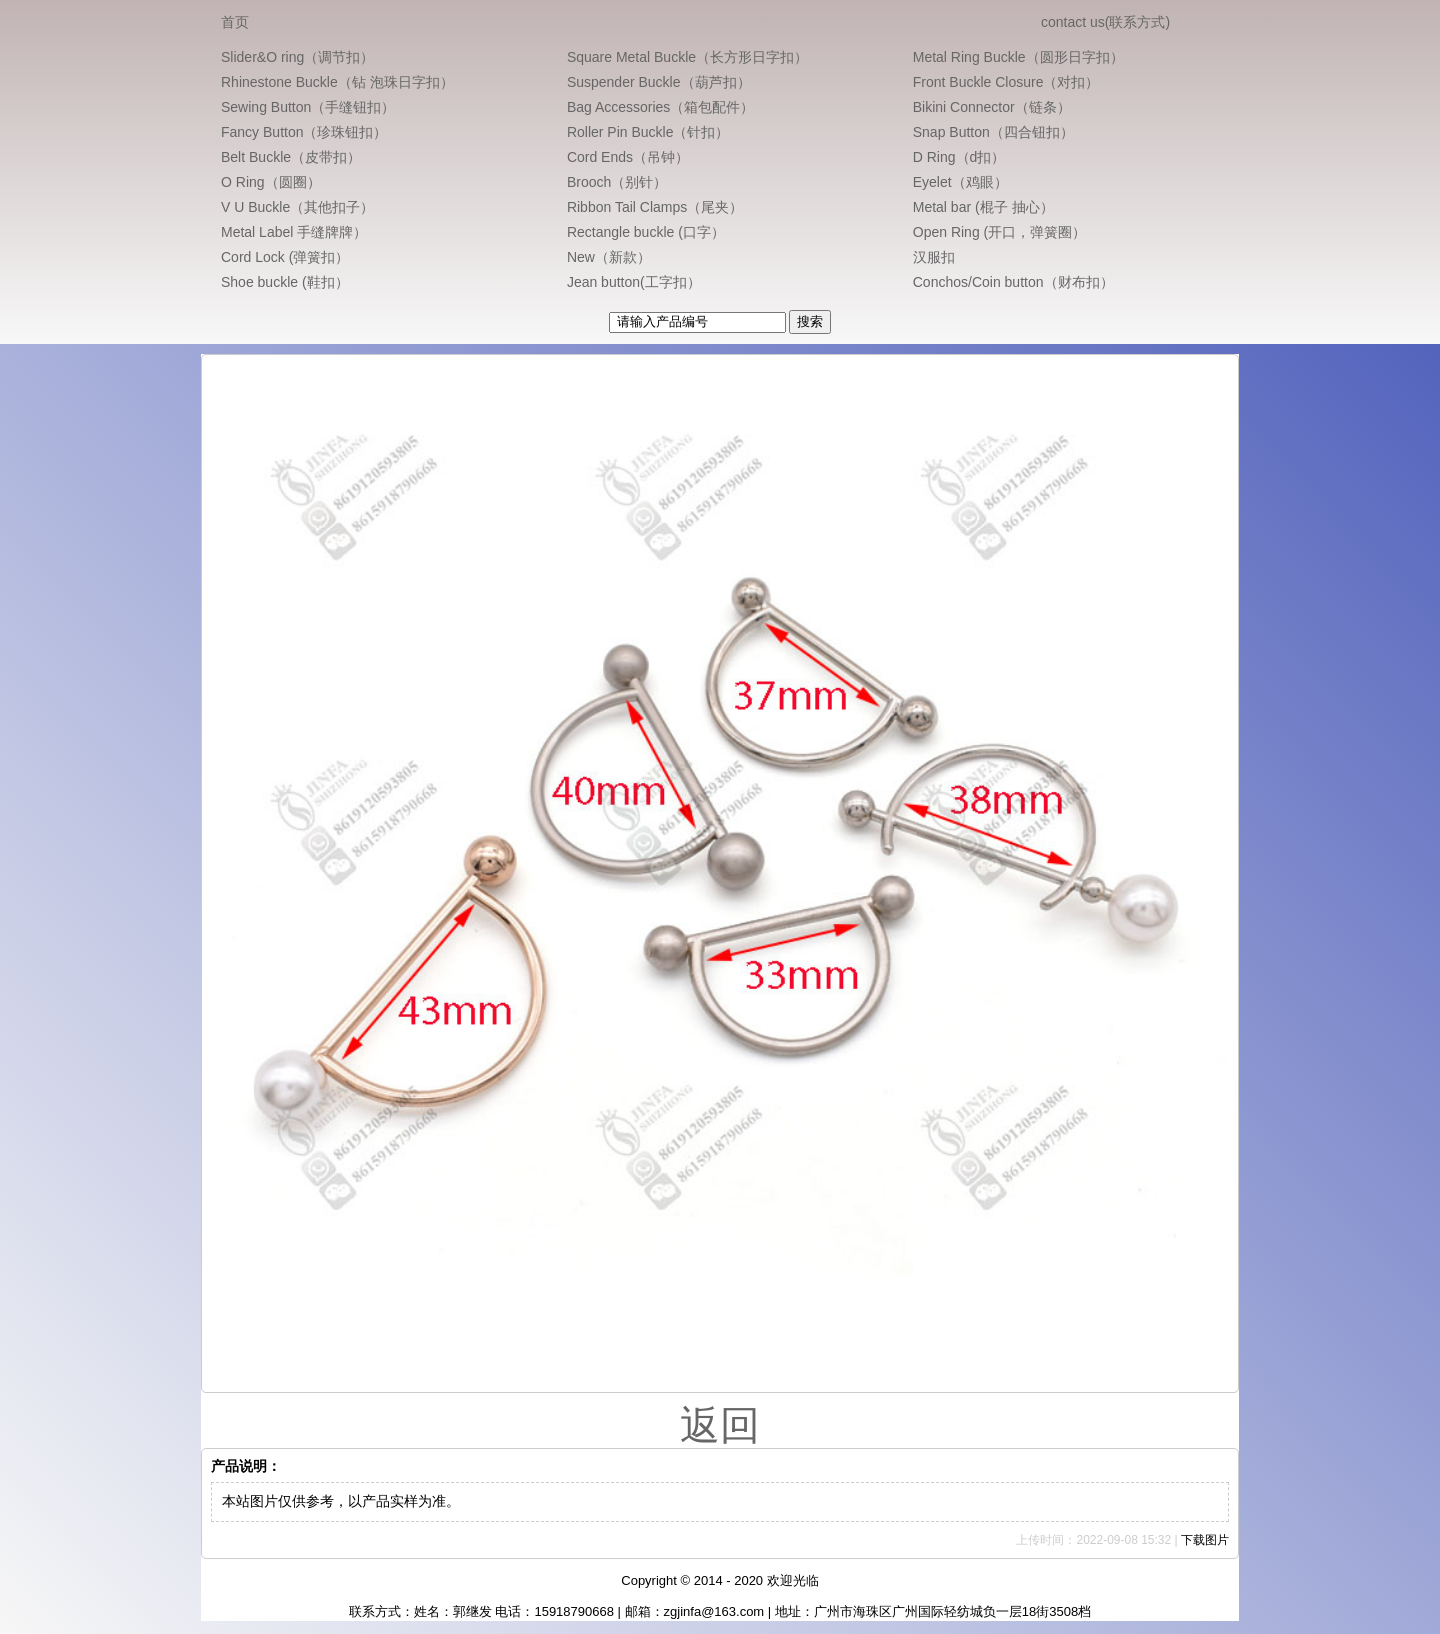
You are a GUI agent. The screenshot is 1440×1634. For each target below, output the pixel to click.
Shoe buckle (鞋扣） (285, 282)
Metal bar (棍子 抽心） (983, 207)
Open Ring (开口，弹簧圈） (999, 232)
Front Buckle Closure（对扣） (1006, 82)
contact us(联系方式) (1105, 22)
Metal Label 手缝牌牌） (294, 232)
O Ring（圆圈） (271, 182)
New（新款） (609, 257)
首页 (235, 22)
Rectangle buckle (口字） (646, 232)
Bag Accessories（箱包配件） (661, 107)
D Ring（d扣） (959, 157)
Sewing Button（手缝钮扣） (308, 107)
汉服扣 (934, 257)
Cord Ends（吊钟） (628, 157)
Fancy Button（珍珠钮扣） (304, 132)
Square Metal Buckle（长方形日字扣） (687, 57)
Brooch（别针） (617, 182)
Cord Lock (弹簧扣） (285, 257)
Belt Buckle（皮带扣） (291, 157)
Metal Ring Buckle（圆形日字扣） (1018, 57)
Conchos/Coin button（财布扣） (1013, 282)
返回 (720, 1425)
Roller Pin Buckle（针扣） (648, 132)
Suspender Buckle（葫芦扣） (659, 82)
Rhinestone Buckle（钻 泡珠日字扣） (337, 82)
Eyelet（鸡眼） (960, 182)
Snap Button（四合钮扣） (993, 132)
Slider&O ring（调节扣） (297, 57)
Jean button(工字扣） (634, 282)
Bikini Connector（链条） (992, 107)
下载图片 (1205, 1540)
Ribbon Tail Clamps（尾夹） (655, 207)
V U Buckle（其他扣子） (297, 207)
